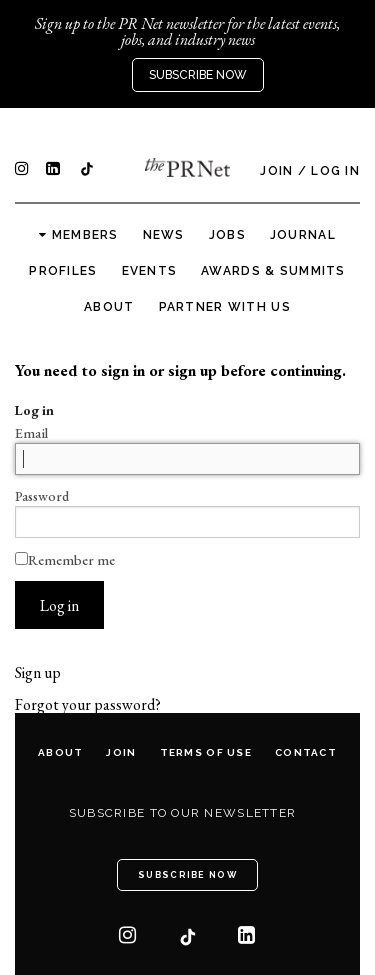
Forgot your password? (88, 705)
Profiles (63, 271)
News (164, 235)
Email (31, 433)
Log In (335, 171)
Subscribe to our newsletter (183, 813)
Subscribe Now (198, 75)
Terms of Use (206, 752)
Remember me (65, 560)
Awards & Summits (273, 271)
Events (150, 271)
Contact (306, 752)
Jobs (227, 235)
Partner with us (225, 307)
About (109, 307)
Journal (303, 235)
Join (276, 171)
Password (42, 496)
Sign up (38, 673)
